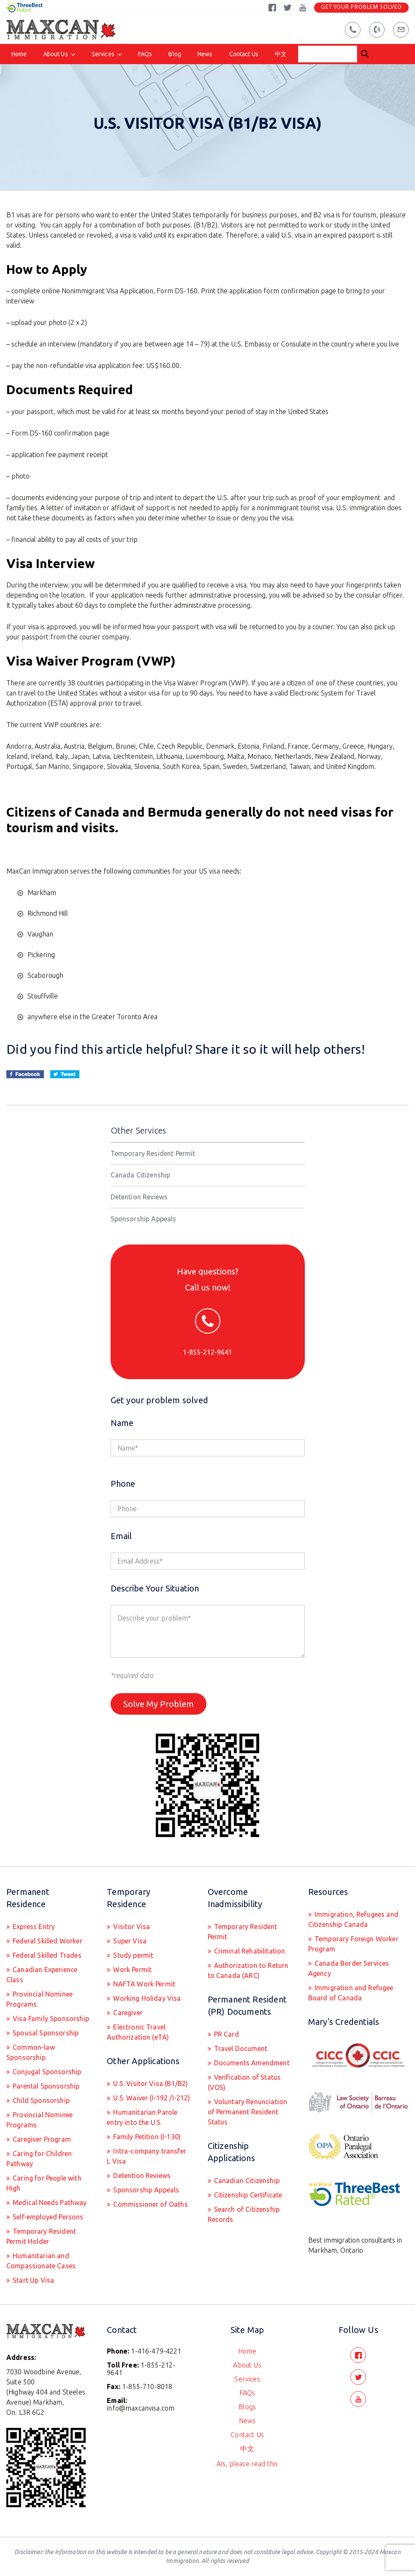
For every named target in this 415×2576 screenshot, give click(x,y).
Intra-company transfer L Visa (146, 2156)
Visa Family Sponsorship (50, 2018)
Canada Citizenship (141, 1175)
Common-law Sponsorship (30, 2052)
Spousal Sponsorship (45, 2033)
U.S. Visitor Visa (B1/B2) (149, 2083)
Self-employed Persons (47, 2217)
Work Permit (131, 1969)
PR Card (225, 2034)
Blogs (247, 2407)
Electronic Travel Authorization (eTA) (138, 2032)
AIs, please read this (247, 2464)
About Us (55, 54)
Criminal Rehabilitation (248, 1951)
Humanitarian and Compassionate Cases (41, 2261)
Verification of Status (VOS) (244, 2082)
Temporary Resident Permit (153, 1153)
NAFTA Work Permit (143, 1984)
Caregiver (127, 2012)
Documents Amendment (251, 2063)
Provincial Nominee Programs (39, 1999)
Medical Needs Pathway (49, 2202)
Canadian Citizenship (245, 2180)
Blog (174, 54)
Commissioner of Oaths (149, 2204)
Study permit (132, 1955)
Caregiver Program (41, 2139)
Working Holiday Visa (146, 1998)
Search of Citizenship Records (244, 2214)
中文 (281, 54)
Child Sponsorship (40, 2100)
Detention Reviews (139, 1197)
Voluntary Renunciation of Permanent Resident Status (248, 2112)
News (205, 54)
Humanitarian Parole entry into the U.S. (142, 2117)
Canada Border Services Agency (348, 1968)
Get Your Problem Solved (361, 7)
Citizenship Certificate (247, 2195)
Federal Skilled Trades (46, 1955)
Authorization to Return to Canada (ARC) (248, 1970)
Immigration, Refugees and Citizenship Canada (353, 1919)
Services (103, 54)
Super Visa (128, 1941)
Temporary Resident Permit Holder (41, 2236)
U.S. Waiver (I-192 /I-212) (150, 2098)
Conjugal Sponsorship (46, 2071)
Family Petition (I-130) (146, 2136)
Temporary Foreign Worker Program (353, 1944)
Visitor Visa (130, 1926)
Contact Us (243, 54)
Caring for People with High (43, 2183)
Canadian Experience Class (41, 1974)
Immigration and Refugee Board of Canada (350, 1993)
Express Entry (33, 1926)
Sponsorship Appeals (143, 1219)
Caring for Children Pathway (39, 2158)
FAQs (145, 54)
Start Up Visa (32, 2280)
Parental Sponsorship (45, 2086)
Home (19, 54)
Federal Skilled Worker (46, 1941)
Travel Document (240, 2048)
